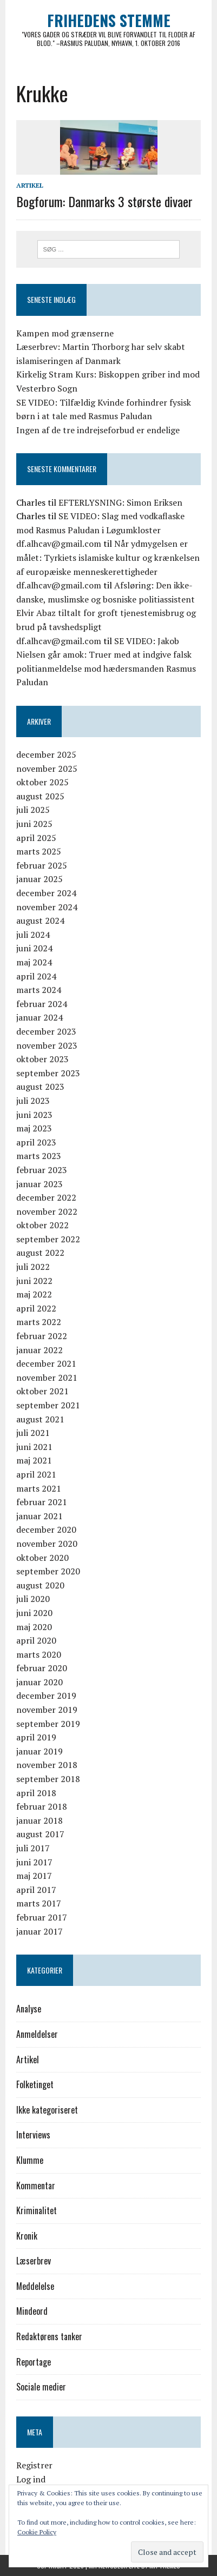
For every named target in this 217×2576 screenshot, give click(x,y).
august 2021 (40, 1419)
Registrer (34, 2465)
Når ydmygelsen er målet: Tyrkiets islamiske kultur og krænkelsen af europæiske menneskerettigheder (108, 557)
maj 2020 (34, 1627)
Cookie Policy (36, 2532)
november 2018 (46, 1765)
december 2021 (46, 1363)
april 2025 (36, 838)
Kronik (26, 2235)
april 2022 (36, 1308)
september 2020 (48, 1571)
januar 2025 (39, 879)
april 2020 (36, 1640)
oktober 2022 (42, 1225)
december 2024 (46, 893)
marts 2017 (38, 1903)
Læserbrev (33, 2260)
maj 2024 (34, 962)
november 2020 (46, 1543)
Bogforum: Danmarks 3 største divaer (104, 201)
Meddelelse (35, 2286)
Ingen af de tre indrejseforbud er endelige (98, 430)
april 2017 (36, 1890)
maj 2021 (34, 1460)
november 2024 (46, 907)
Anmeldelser (37, 2034)
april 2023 (36, 1142)
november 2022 (46, 1211)
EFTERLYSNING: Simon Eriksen (120, 502)
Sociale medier (41, 2386)
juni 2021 (34, 1447)
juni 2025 (34, 824)
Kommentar (35, 2185)
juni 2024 (34, 948)
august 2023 (40, 1086)
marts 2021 (38, 1488)
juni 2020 (34, 1613)
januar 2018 (39, 1820)
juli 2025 (33, 810)
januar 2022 (39, 1350)
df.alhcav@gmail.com (58, 543)
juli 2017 (33, 1848)
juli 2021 (33, 1433)
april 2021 (36, 1474)
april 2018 (36, 1793)
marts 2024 (38, 990)
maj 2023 (34, 1128)
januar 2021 (39, 1516)
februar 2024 (41, 1004)
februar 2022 (41, 1336)
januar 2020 (39, 1682)
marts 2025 (38, 851)
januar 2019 (39, 1751)
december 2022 (46, 1197)
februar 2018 (41, 1806)
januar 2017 (39, 1931)
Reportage (33, 2361)
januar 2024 (39, 1017)
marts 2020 (38, 1654)
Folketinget (35, 2084)
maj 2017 (34, 1876)
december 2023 (46, 1031)
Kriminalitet (36, 2210)
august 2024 (40, 920)
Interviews (33, 2134)
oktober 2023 (42, 1059)
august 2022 (40, 1253)
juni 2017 (34, 1862)
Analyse (28, 2008)
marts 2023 (38, 1156)
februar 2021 (41, 1502)
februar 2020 (41, 1668)
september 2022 (48, 1239)
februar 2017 (41, 1917)
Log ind (30, 2479)
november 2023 (46, 1045)
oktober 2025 (42, 782)
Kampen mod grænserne (65, 333)
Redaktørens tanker (49, 2336)
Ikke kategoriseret (47, 2109)
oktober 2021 (42, 1391)
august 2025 (40, 796)
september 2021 (48, 1405)
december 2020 (46, 1529)
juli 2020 (33, 1599)
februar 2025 (41, 865)
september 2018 (48, 1779)
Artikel (29, 185)
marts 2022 (38, 1322)
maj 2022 (34, 1294)
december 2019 (46, 1695)
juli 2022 (33, 1267)
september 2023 (48, 1073)
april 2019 (36, 1737)
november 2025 (46, 768)
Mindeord (32, 2311)
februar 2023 (41, 1170)
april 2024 (36, 976)
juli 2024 (33, 935)
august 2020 (40, 1585)
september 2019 (48, 1724)
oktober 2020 (42, 1558)
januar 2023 (39, 1184)
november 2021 (46, 1377)
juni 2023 (34, 1115)
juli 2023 (33, 1101)
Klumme (29, 2160)
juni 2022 (34, 1281)
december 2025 (46, 754)
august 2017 (40, 1834)
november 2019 (46, 1710)
